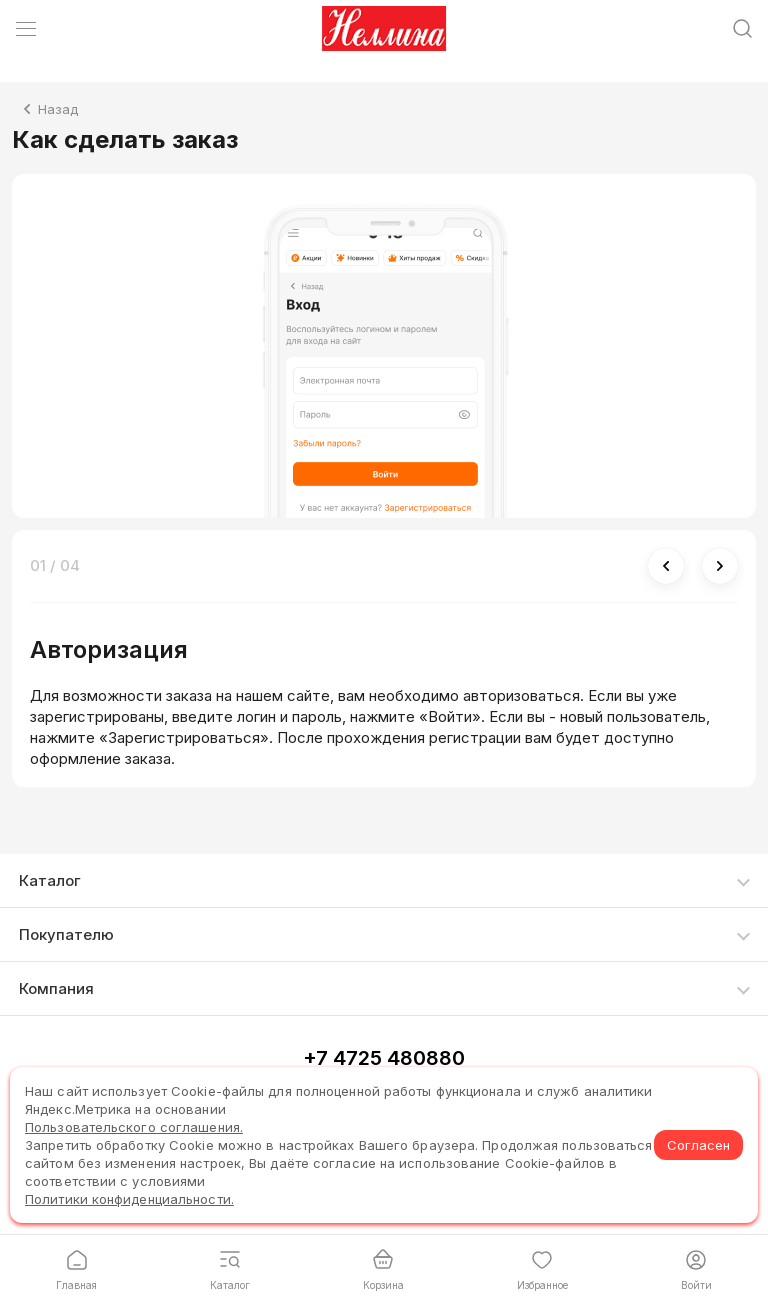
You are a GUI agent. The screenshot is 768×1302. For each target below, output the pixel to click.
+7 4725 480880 (384, 1058)
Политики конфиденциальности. (129, 1199)
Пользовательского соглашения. (134, 1127)
